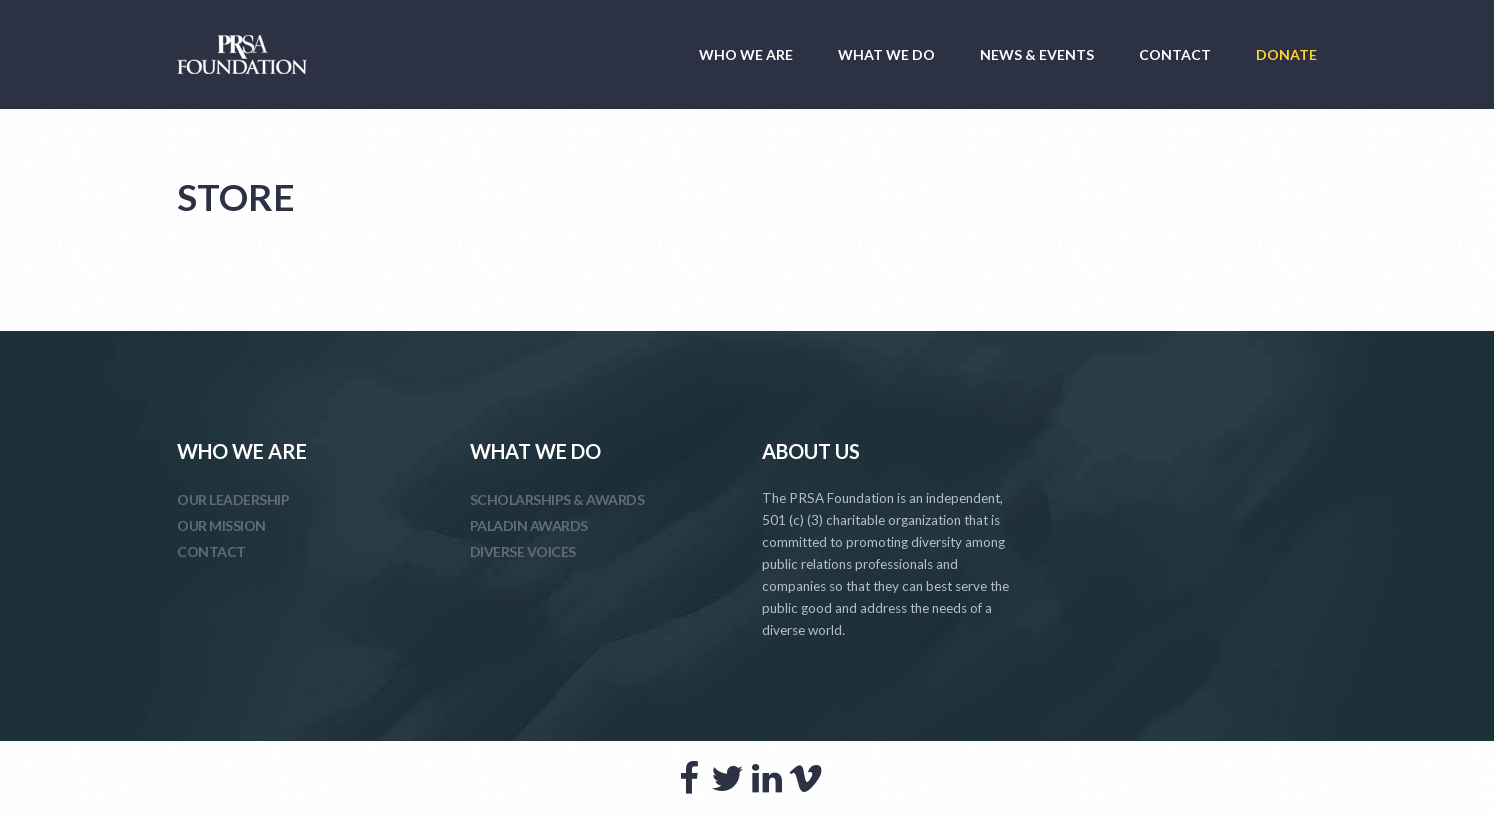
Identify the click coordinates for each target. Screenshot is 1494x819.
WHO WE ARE (746, 54)
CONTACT (1175, 54)
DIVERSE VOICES (523, 551)
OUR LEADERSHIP (233, 499)
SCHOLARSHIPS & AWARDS (557, 499)
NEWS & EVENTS (1037, 54)
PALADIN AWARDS (529, 525)
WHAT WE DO (886, 54)
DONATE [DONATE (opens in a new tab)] (1286, 54)
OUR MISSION (221, 525)
